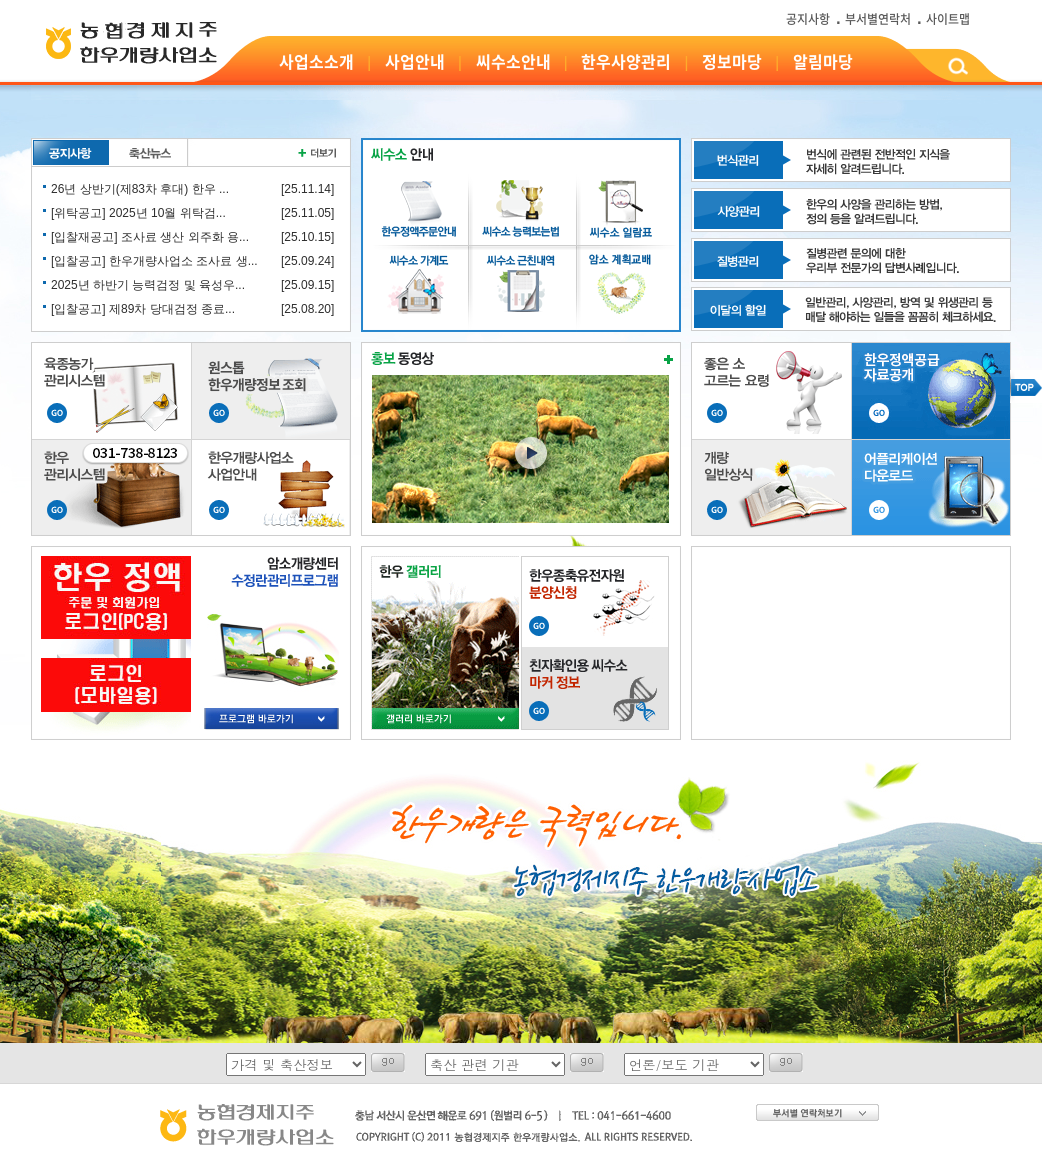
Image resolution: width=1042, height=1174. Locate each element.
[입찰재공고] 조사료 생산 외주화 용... (150, 237)
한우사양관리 (626, 61)
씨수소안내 (513, 61)
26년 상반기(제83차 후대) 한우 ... (140, 189)
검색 (957, 69)
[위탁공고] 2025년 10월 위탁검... (138, 213)
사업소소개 (316, 61)
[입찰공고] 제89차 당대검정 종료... (143, 309)
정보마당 (732, 61)
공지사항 (808, 19)
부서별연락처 (878, 19)
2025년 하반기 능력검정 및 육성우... (148, 285)
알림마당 (823, 61)
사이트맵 (948, 19)
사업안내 (415, 61)
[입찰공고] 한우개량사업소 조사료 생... (154, 261)
